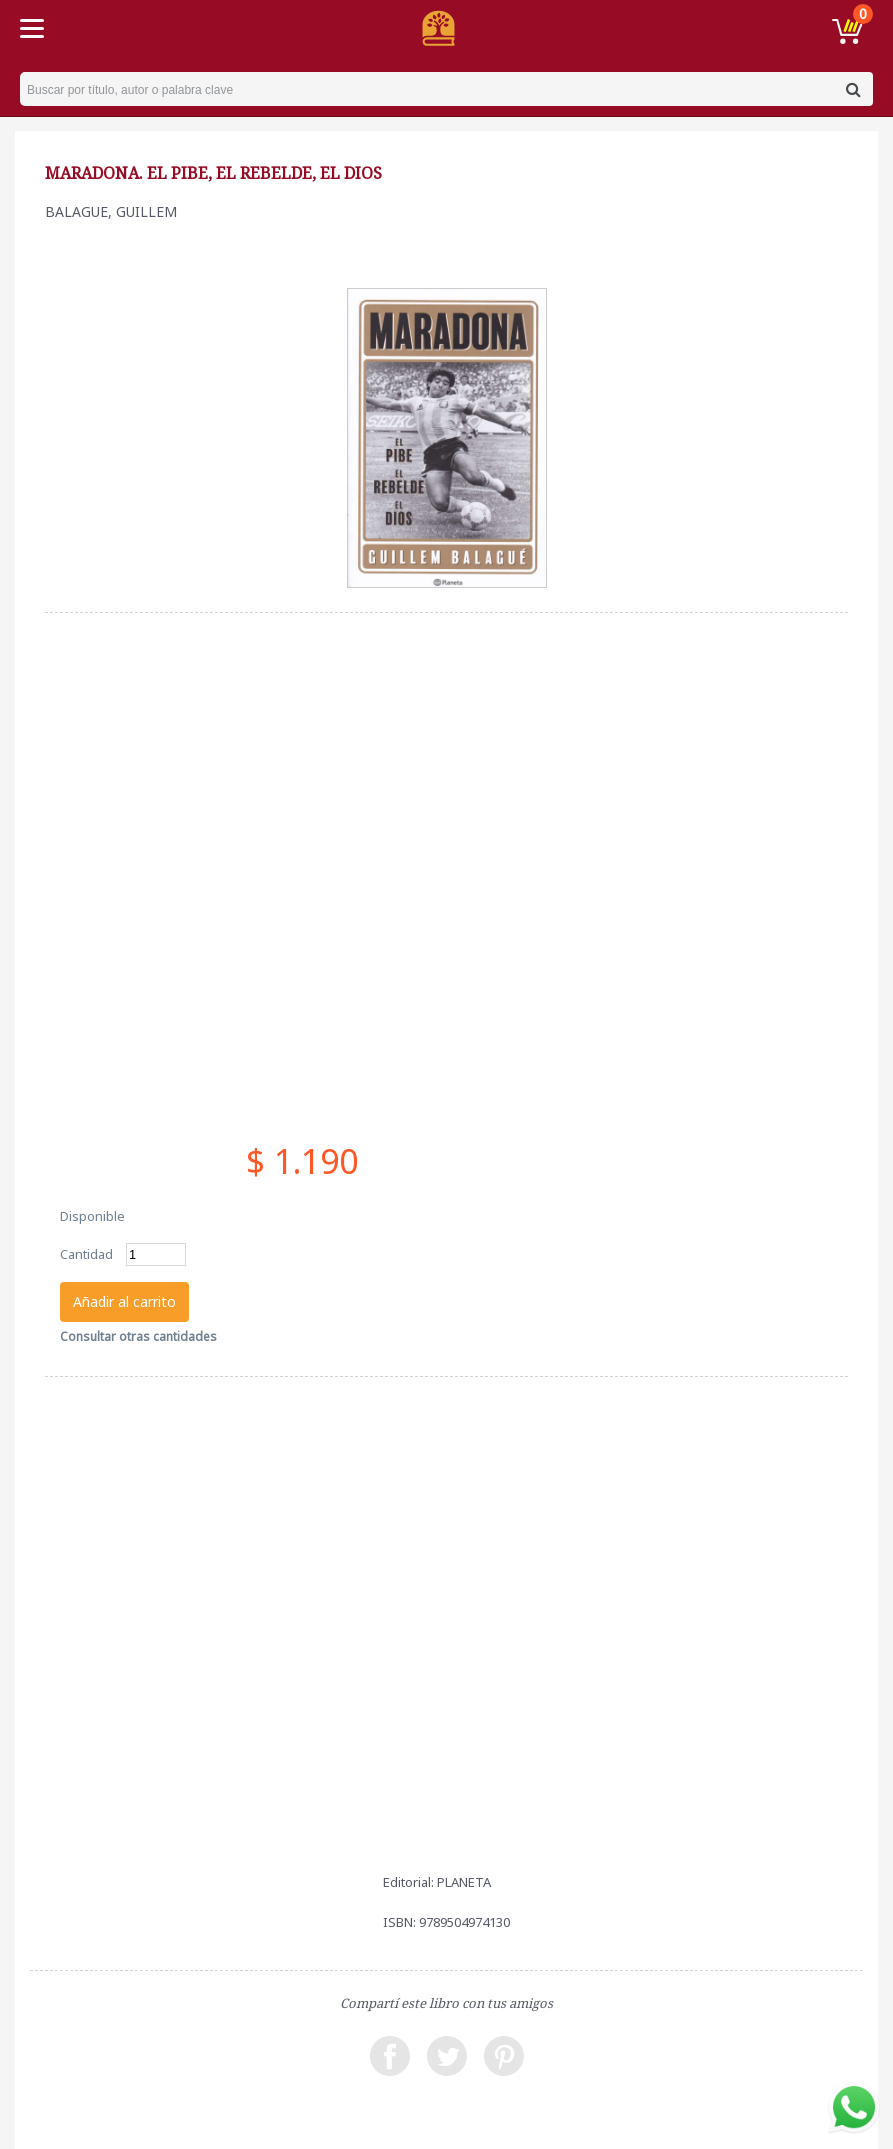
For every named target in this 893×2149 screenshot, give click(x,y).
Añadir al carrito (124, 1301)
